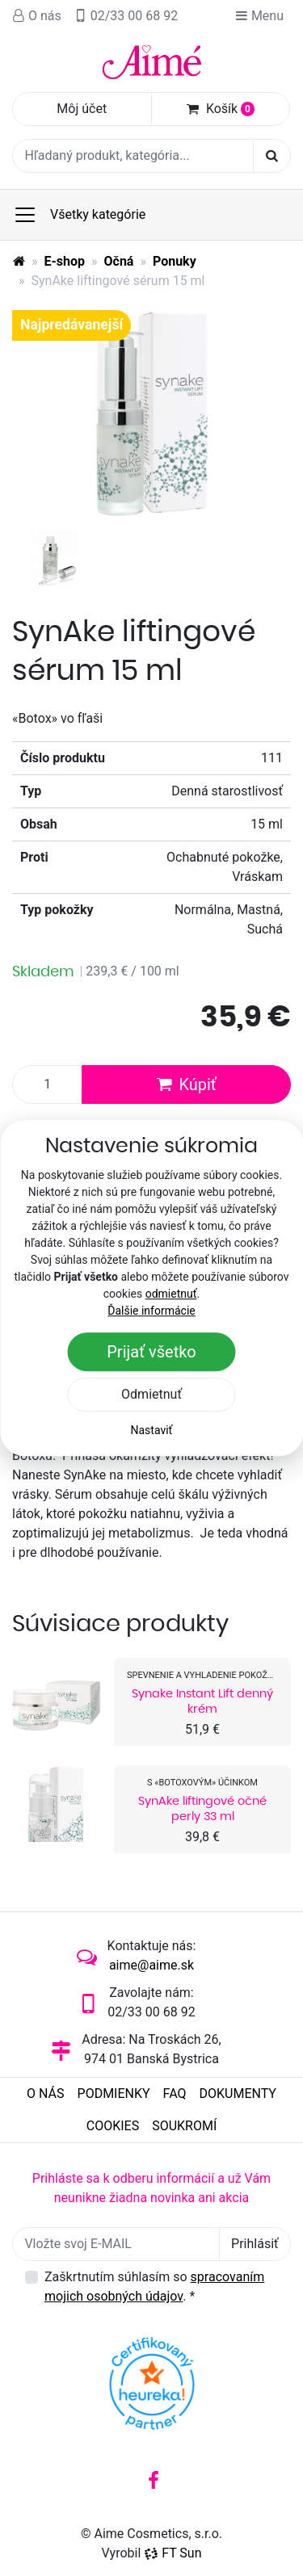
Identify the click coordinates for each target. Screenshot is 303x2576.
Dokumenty (237, 2093)
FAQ (175, 2093)
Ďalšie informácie (151, 1310)
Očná (119, 261)
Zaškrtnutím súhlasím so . (154, 2286)
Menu (259, 15)
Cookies (112, 2125)
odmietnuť (171, 1293)
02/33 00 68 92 (126, 15)
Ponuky (174, 261)
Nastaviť (152, 1430)
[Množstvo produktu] (47, 1084)
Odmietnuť (151, 1394)
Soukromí (184, 2125)
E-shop (65, 261)
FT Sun (172, 2553)
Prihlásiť (255, 2243)
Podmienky (114, 2093)
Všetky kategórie (79, 215)
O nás (36, 15)
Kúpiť (186, 1084)
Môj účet (82, 108)
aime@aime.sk (151, 1965)
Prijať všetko (151, 1351)
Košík (221, 108)
